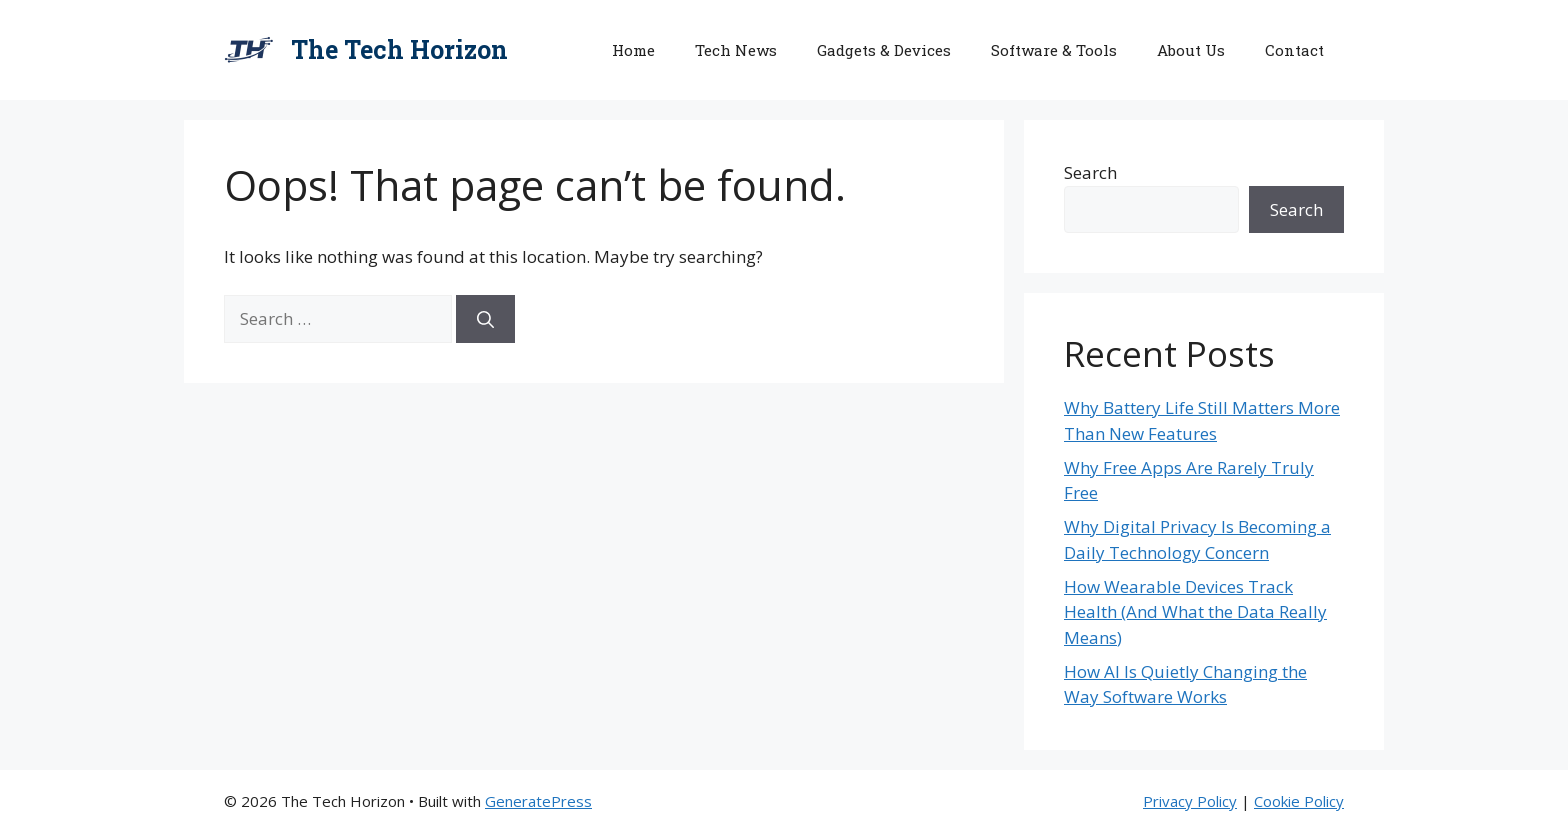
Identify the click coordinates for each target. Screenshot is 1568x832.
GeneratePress (538, 801)
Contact (1294, 50)
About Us (1191, 50)
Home (633, 50)
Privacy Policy (1190, 801)
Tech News (736, 50)
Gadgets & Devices (884, 50)
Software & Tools (1054, 50)
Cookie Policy (1299, 801)
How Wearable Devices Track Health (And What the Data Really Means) (1195, 612)
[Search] (485, 319)
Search (1090, 172)
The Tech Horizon (399, 49)
